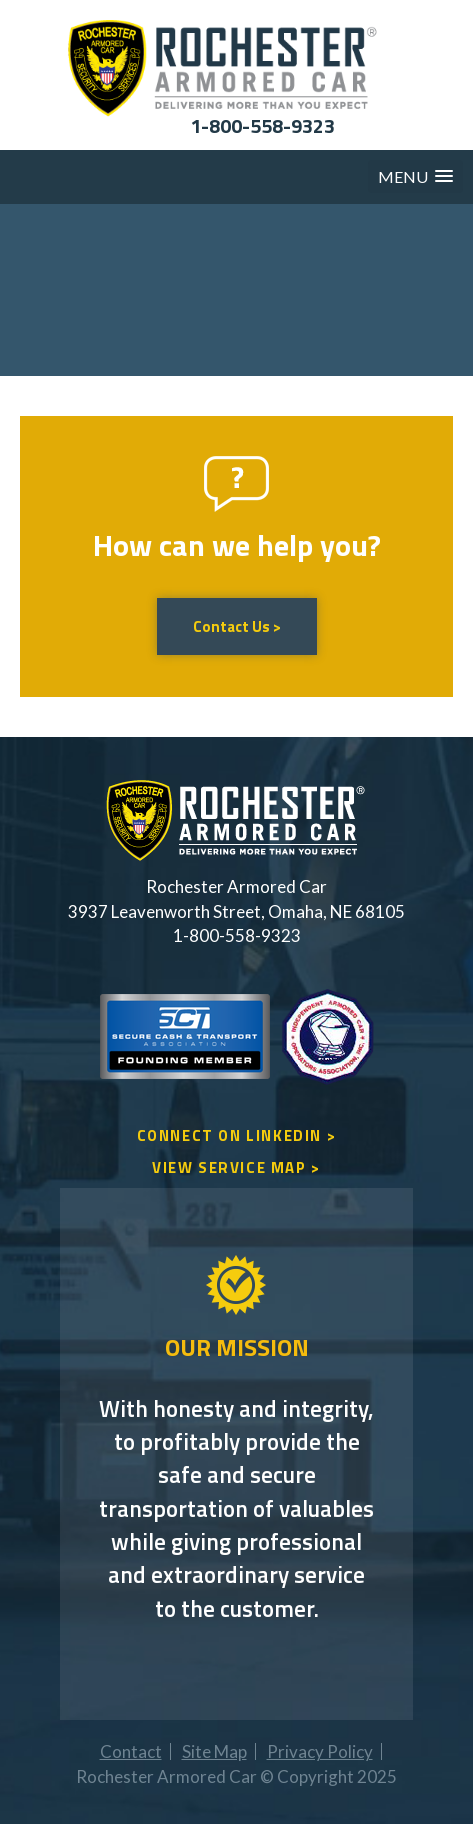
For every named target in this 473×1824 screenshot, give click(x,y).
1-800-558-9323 (262, 125)
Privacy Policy (320, 1751)
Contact (131, 1751)
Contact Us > (237, 626)
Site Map (214, 1751)
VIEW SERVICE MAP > (236, 1167)
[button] (415, 176)
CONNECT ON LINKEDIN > (237, 1135)
